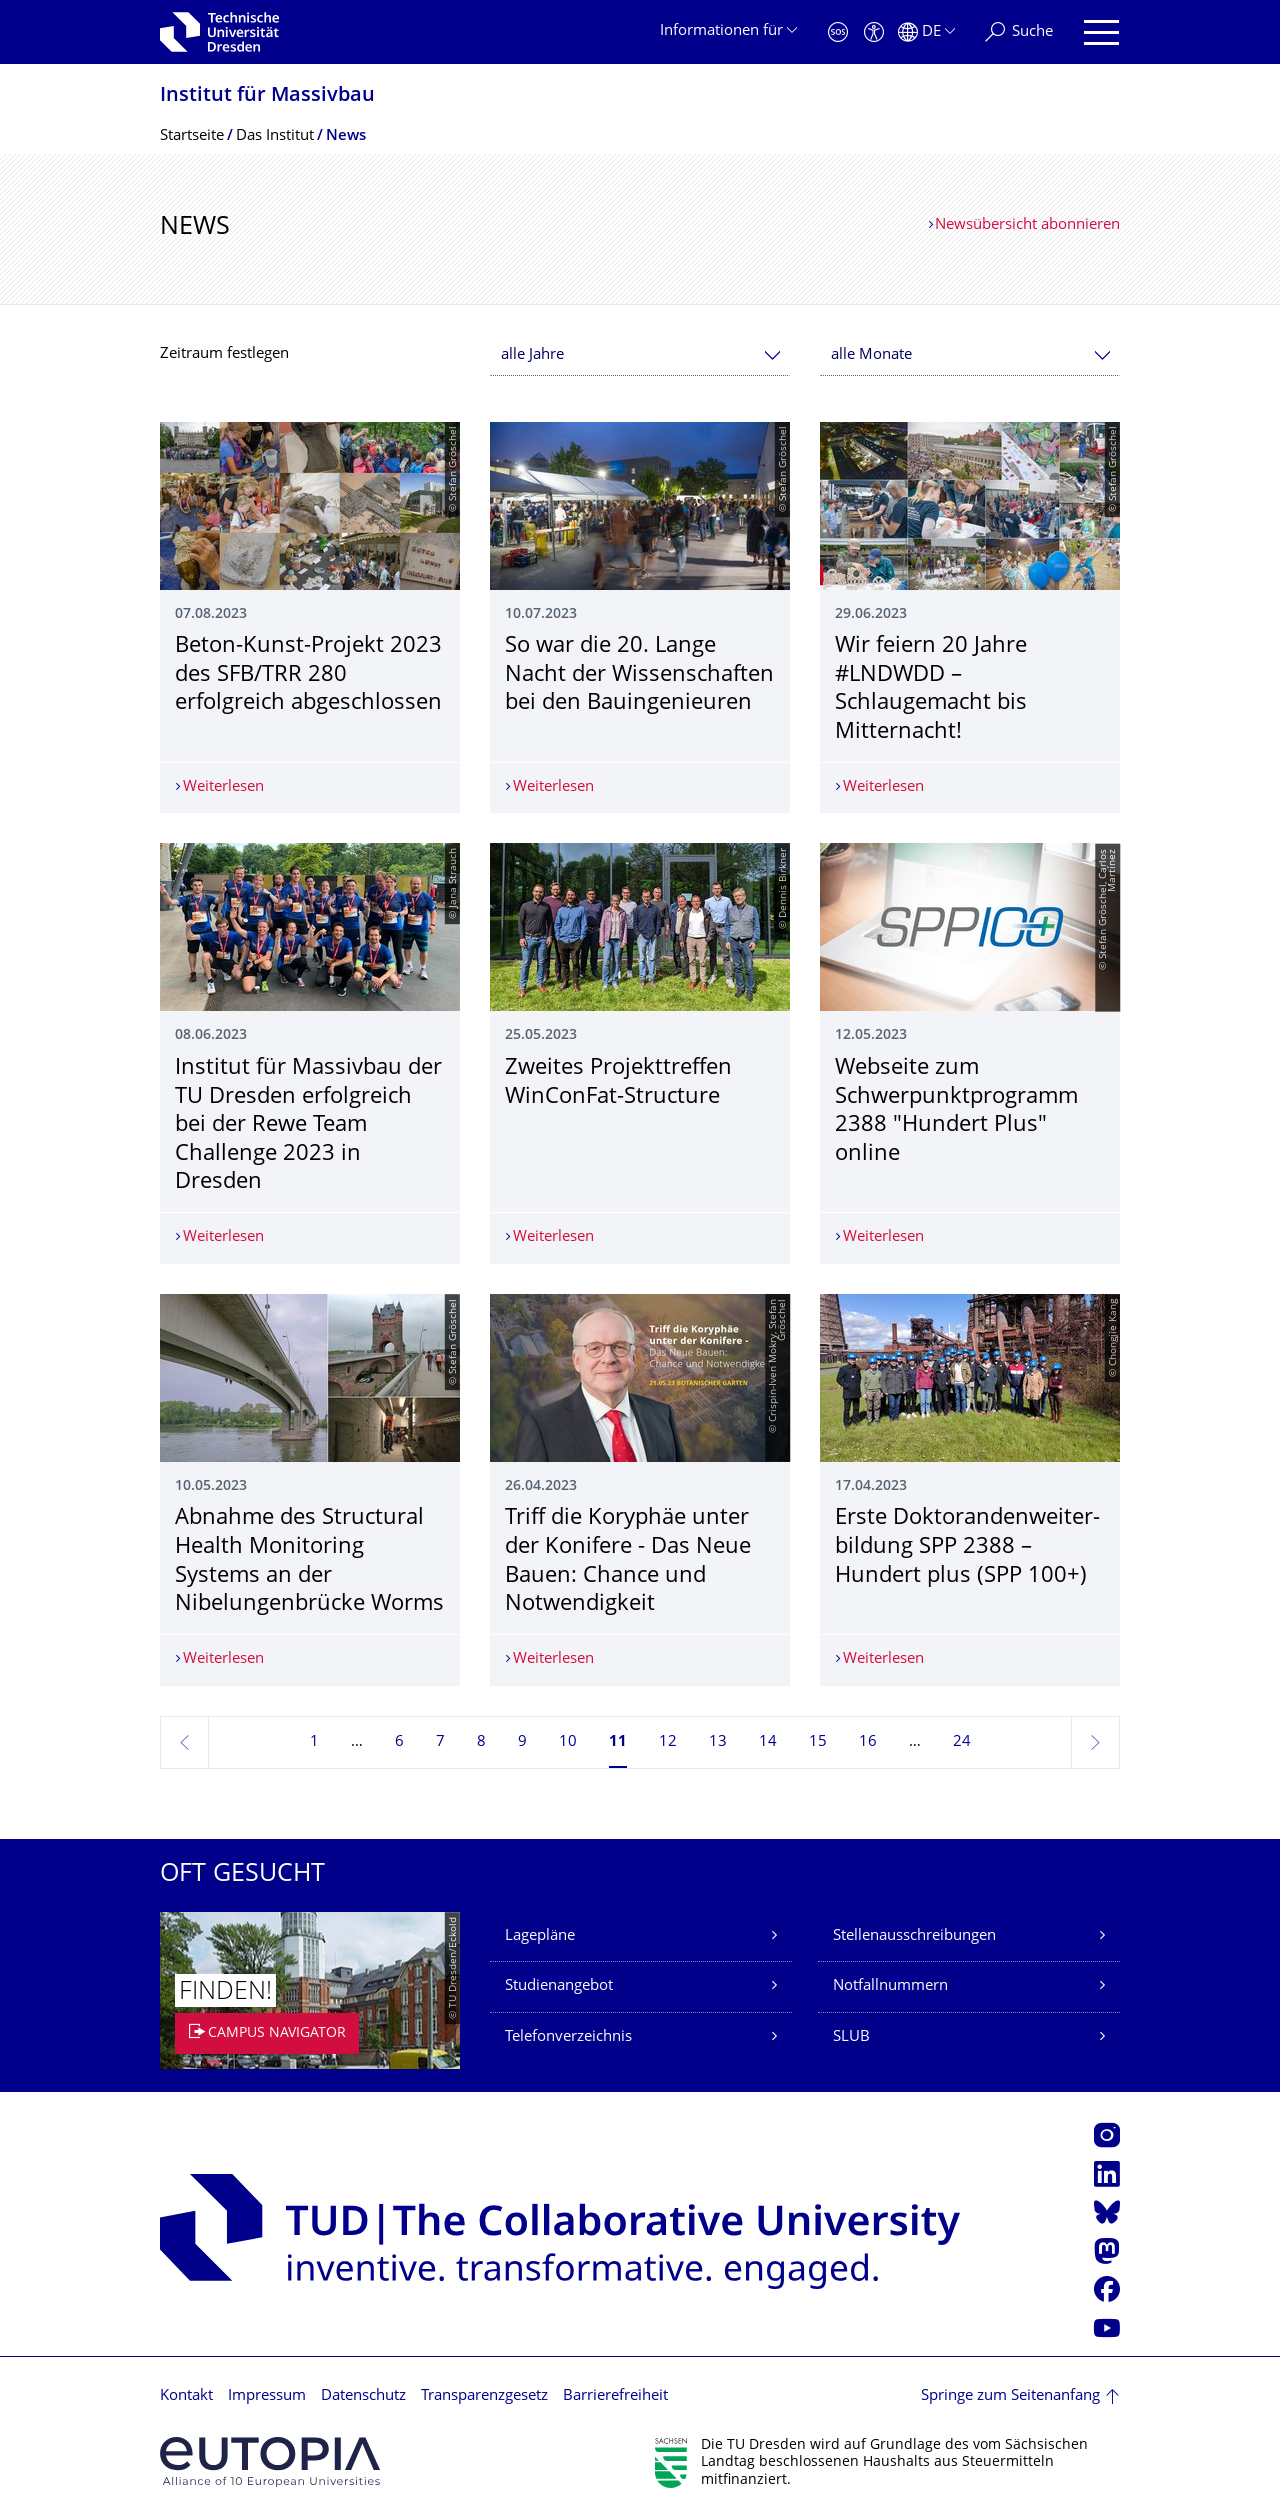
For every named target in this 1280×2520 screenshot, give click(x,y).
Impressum (267, 2396)
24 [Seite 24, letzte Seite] (962, 1742)
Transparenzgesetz (484, 2396)
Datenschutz (363, 2396)
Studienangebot (559, 1986)
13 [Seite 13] (718, 1742)
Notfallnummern (890, 1986)
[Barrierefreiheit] (874, 32)
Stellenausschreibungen (914, 1936)
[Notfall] (838, 32)
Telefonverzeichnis (568, 2037)
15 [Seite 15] (818, 1742)
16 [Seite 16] (868, 1742)
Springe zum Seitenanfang (1010, 2396)
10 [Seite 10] (568, 1742)
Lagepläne (540, 1936)
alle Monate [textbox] (871, 355)
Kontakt (186, 2396)
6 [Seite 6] (399, 1742)
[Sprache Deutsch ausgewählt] (926, 32)
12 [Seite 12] (668, 1742)
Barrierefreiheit (615, 2396)
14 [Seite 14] (768, 1742)
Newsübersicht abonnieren (1027, 225)
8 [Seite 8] (481, 1742)
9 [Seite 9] (522, 1742)
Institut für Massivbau (267, 96)
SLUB (851, 2037)
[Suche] (1019, 32)
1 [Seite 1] (314, 1742)
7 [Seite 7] (440, 1742)
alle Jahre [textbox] (532, 355)
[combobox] (640, 355)
